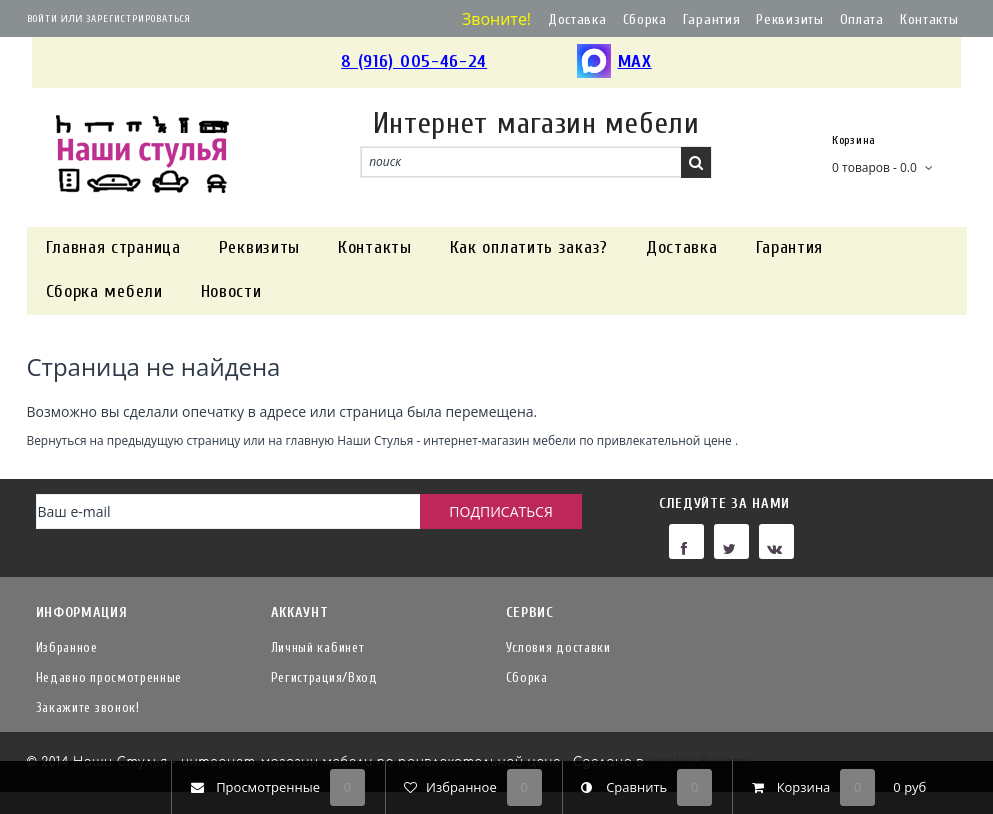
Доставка (577, 19)
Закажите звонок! (88, 707)
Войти (42, 19)
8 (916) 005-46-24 (414, 61)
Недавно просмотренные (109, 677)
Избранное (67, 647)
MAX (614, 62)
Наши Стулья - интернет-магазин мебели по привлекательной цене (534, 440)
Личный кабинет (318, 647)
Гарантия (712, 19)
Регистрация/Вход (324, 677)
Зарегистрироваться (138, 19)
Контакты (929, 19)
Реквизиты (789, 19)
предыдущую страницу (173, 440)
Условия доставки (558, 647)
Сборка (645, 19)
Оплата (862, 19)
